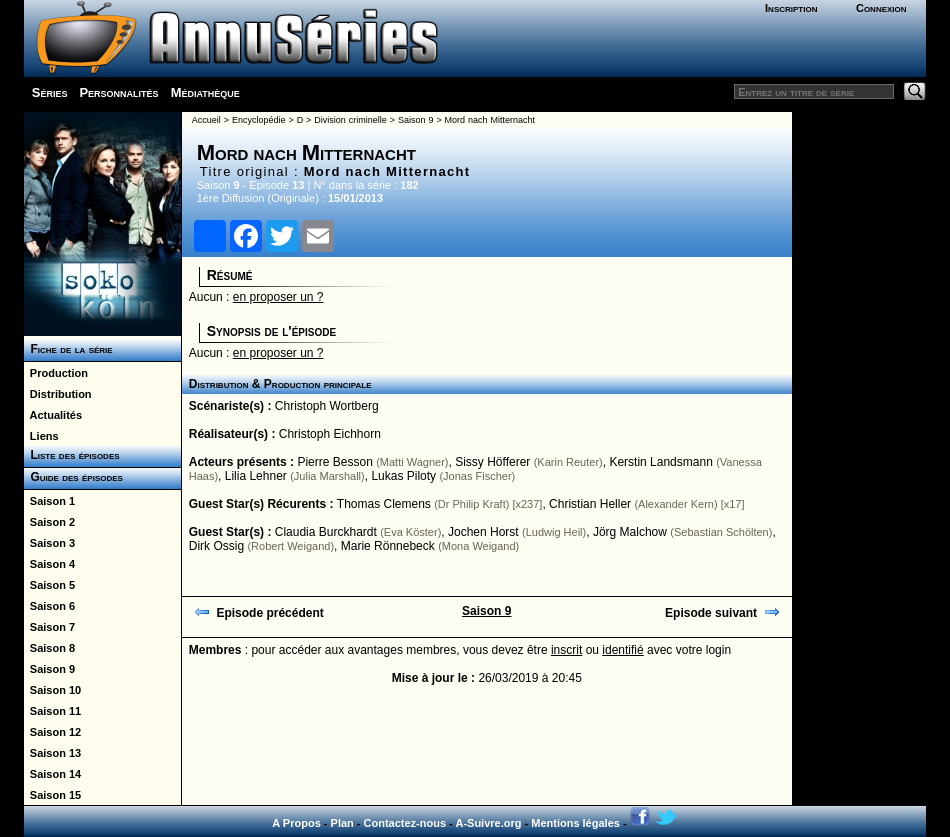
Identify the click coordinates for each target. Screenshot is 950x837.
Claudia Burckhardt (326, 532)
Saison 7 (49, 627)
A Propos (296, 823)
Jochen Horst (483, 532)
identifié (622, 650)
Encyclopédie (259, 120)
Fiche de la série (68, 349)
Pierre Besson (334, 462)
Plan (342, 823)
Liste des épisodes (72, 455)
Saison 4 (49, 564)
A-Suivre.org (488, 823)
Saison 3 (49, 543)
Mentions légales (575, 823)
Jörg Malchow (630, 532)
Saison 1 (49, 501)
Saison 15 (52, 795)
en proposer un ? (278, 297)
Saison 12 (52, 732)
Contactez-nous (405, 823)
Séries (50, 92)
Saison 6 (49, 606)
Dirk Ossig (216, 546)
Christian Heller (590, 504)
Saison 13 (52, 753)
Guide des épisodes (73, 477)
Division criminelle (350, 120)
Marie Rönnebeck (388, 546)
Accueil (206, 120)
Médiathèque (205, 92)
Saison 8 (49, 648)
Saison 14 (52, 774)
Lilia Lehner (256, 476)
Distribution (58, 394)
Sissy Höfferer (492, 462)
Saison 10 (52, 690)
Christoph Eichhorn (330, 434)
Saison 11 (52, 711)
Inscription (791, 8)
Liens (41, 436)
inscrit (566, 650)
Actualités (53, 415)
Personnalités (118, 92)
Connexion (881, 8)
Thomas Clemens (384, 504)
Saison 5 (49, 585)
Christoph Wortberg (327, 406)
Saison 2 (49, 522)
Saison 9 (49, 669)
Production (56, 373)
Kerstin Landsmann (660, 462)
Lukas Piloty (403, 476)
